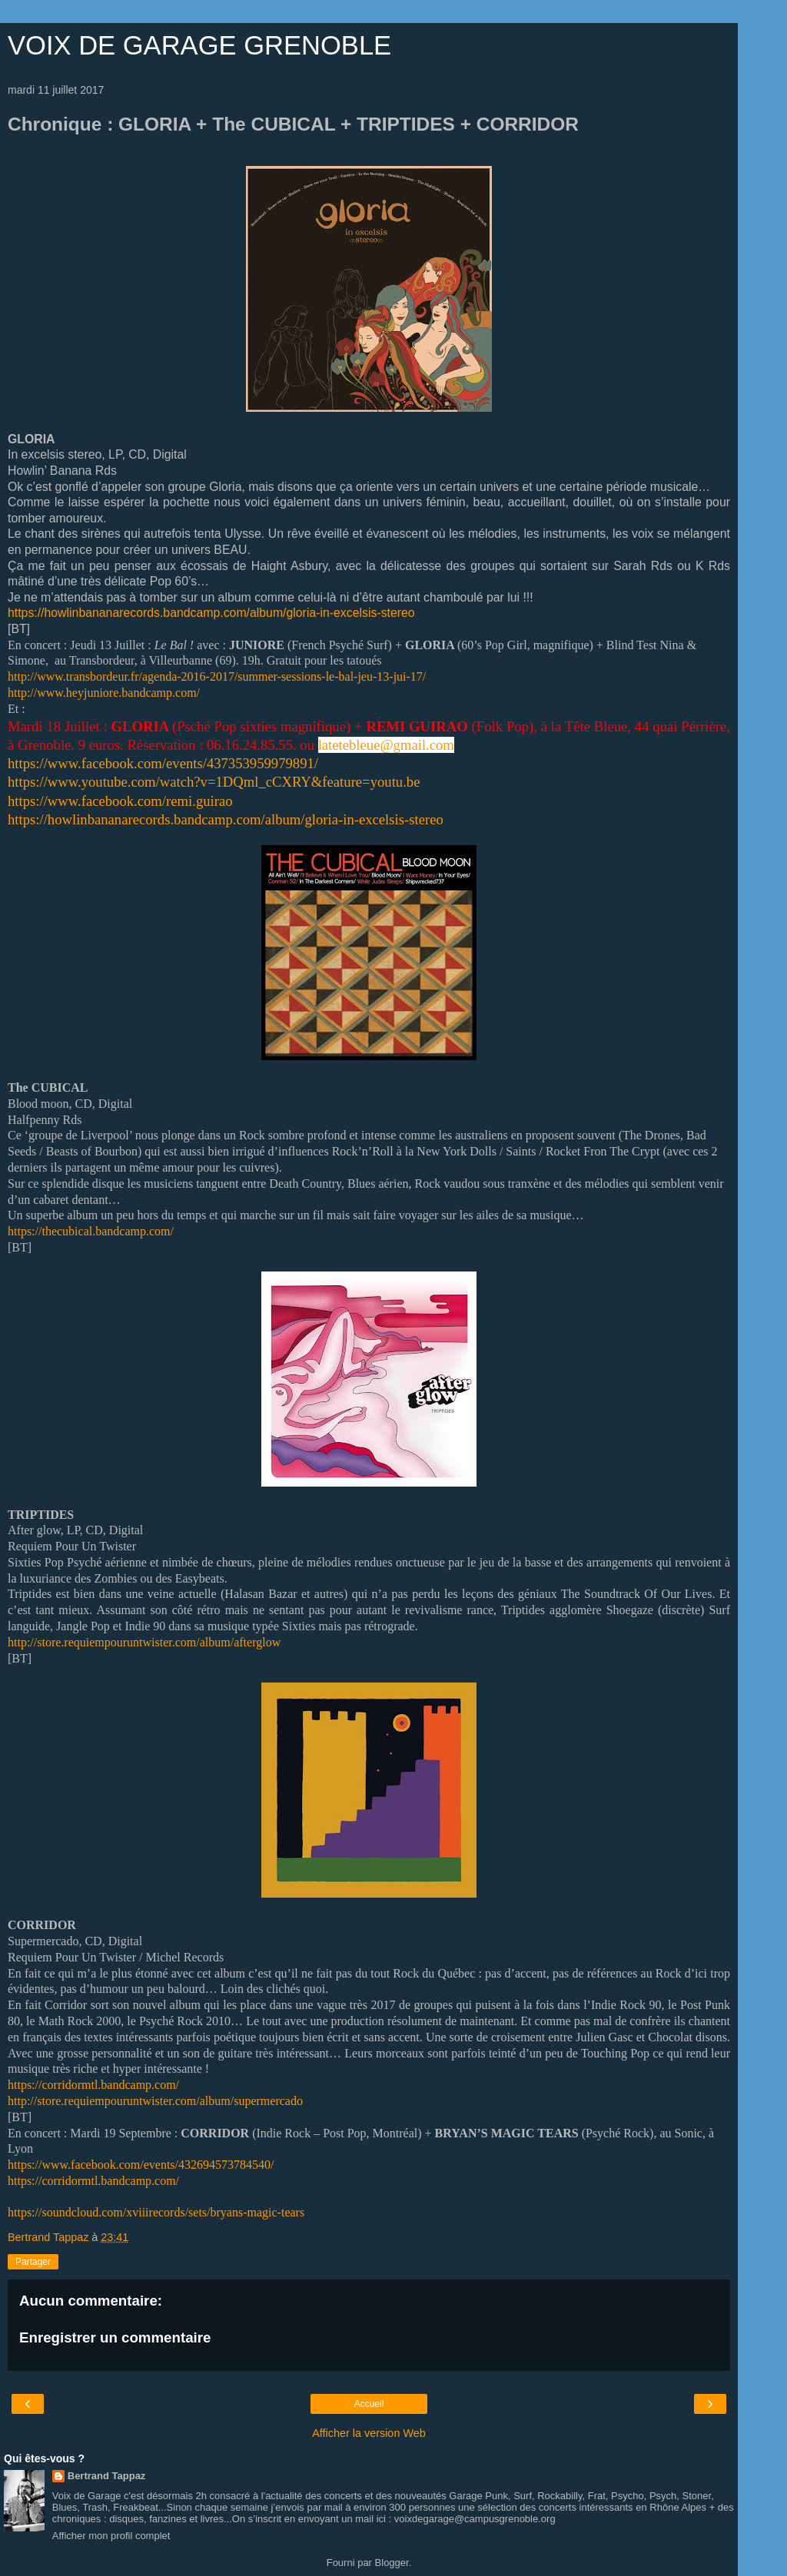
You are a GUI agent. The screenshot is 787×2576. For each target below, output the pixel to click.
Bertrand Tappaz (107, 2476)
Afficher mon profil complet (111, 2535)
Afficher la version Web (368, 2433)
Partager (33, 2261)
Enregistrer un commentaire (115, 2337)
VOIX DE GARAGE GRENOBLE (199, 45)
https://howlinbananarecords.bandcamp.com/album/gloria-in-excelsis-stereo (211, 612)
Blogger (392, 2562)
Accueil (369, 2404)
